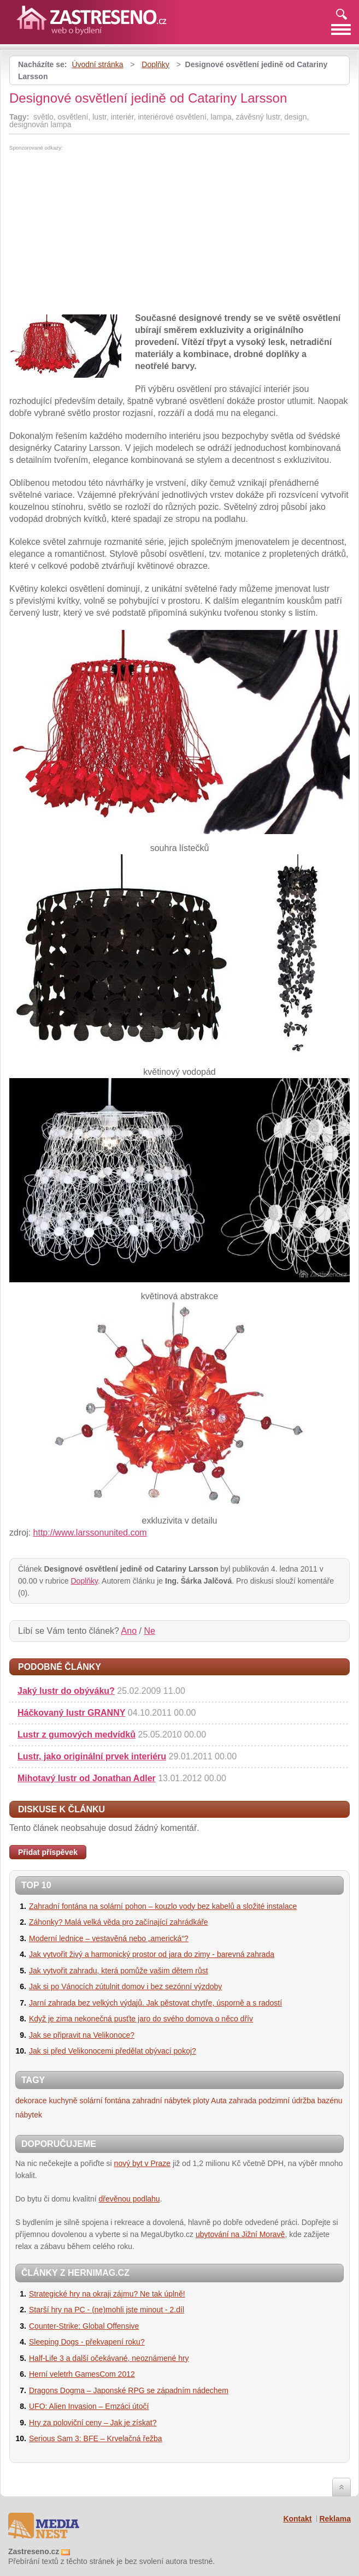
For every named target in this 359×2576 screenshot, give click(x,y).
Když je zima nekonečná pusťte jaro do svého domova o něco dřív (141, 2018)
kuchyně (63, 2100)
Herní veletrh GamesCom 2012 (82, 2374)
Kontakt (297, 2518)
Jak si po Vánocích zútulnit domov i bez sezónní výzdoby (125, 1986)
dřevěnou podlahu (129, 2198)
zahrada (243, 2100)
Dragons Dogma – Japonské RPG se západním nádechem (128, 2390)
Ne (149, 1630)
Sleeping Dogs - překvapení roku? (87, 2341)
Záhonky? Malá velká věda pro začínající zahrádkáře (118, 1922)
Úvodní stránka (97, 64)
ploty (201, 2100)
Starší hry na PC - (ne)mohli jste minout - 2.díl (106, 2309)
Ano (129, 1630)
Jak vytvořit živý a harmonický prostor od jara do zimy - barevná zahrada (151, 1954)
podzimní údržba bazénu (300, 2100)
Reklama (335, 2518)
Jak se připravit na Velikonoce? (81, 2035)
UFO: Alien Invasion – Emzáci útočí (89, 2406)
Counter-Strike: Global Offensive (84, 2326)
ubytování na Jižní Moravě (240, 2234)
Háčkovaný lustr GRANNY (71, 1712)
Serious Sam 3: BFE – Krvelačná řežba (95, 2438)
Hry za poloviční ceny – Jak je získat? (92, 2422)
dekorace (31, 2100)
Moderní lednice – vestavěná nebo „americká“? (109, 1938)
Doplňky (155, 64)
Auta (219, 2100)
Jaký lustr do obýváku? (66, 1690)
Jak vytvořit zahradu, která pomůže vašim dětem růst (118, 1970)
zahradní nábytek (161, 2100)
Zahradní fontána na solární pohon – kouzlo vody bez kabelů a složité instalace (163, 1906)
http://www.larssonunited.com (90, 1532)
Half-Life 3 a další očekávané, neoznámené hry (109, 2358)
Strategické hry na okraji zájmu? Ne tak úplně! (107, 2293)
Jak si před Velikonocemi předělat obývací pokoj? (112, 2050)
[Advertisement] (101, 232)
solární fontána (105, 2100)
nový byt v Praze (142, 2163)
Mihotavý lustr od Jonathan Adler (86, 1778)
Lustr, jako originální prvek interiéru (91, 1756)
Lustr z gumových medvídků (76, 1734)
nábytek (28, 2114)
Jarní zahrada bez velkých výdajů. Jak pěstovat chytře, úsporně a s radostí (155, 2002)
